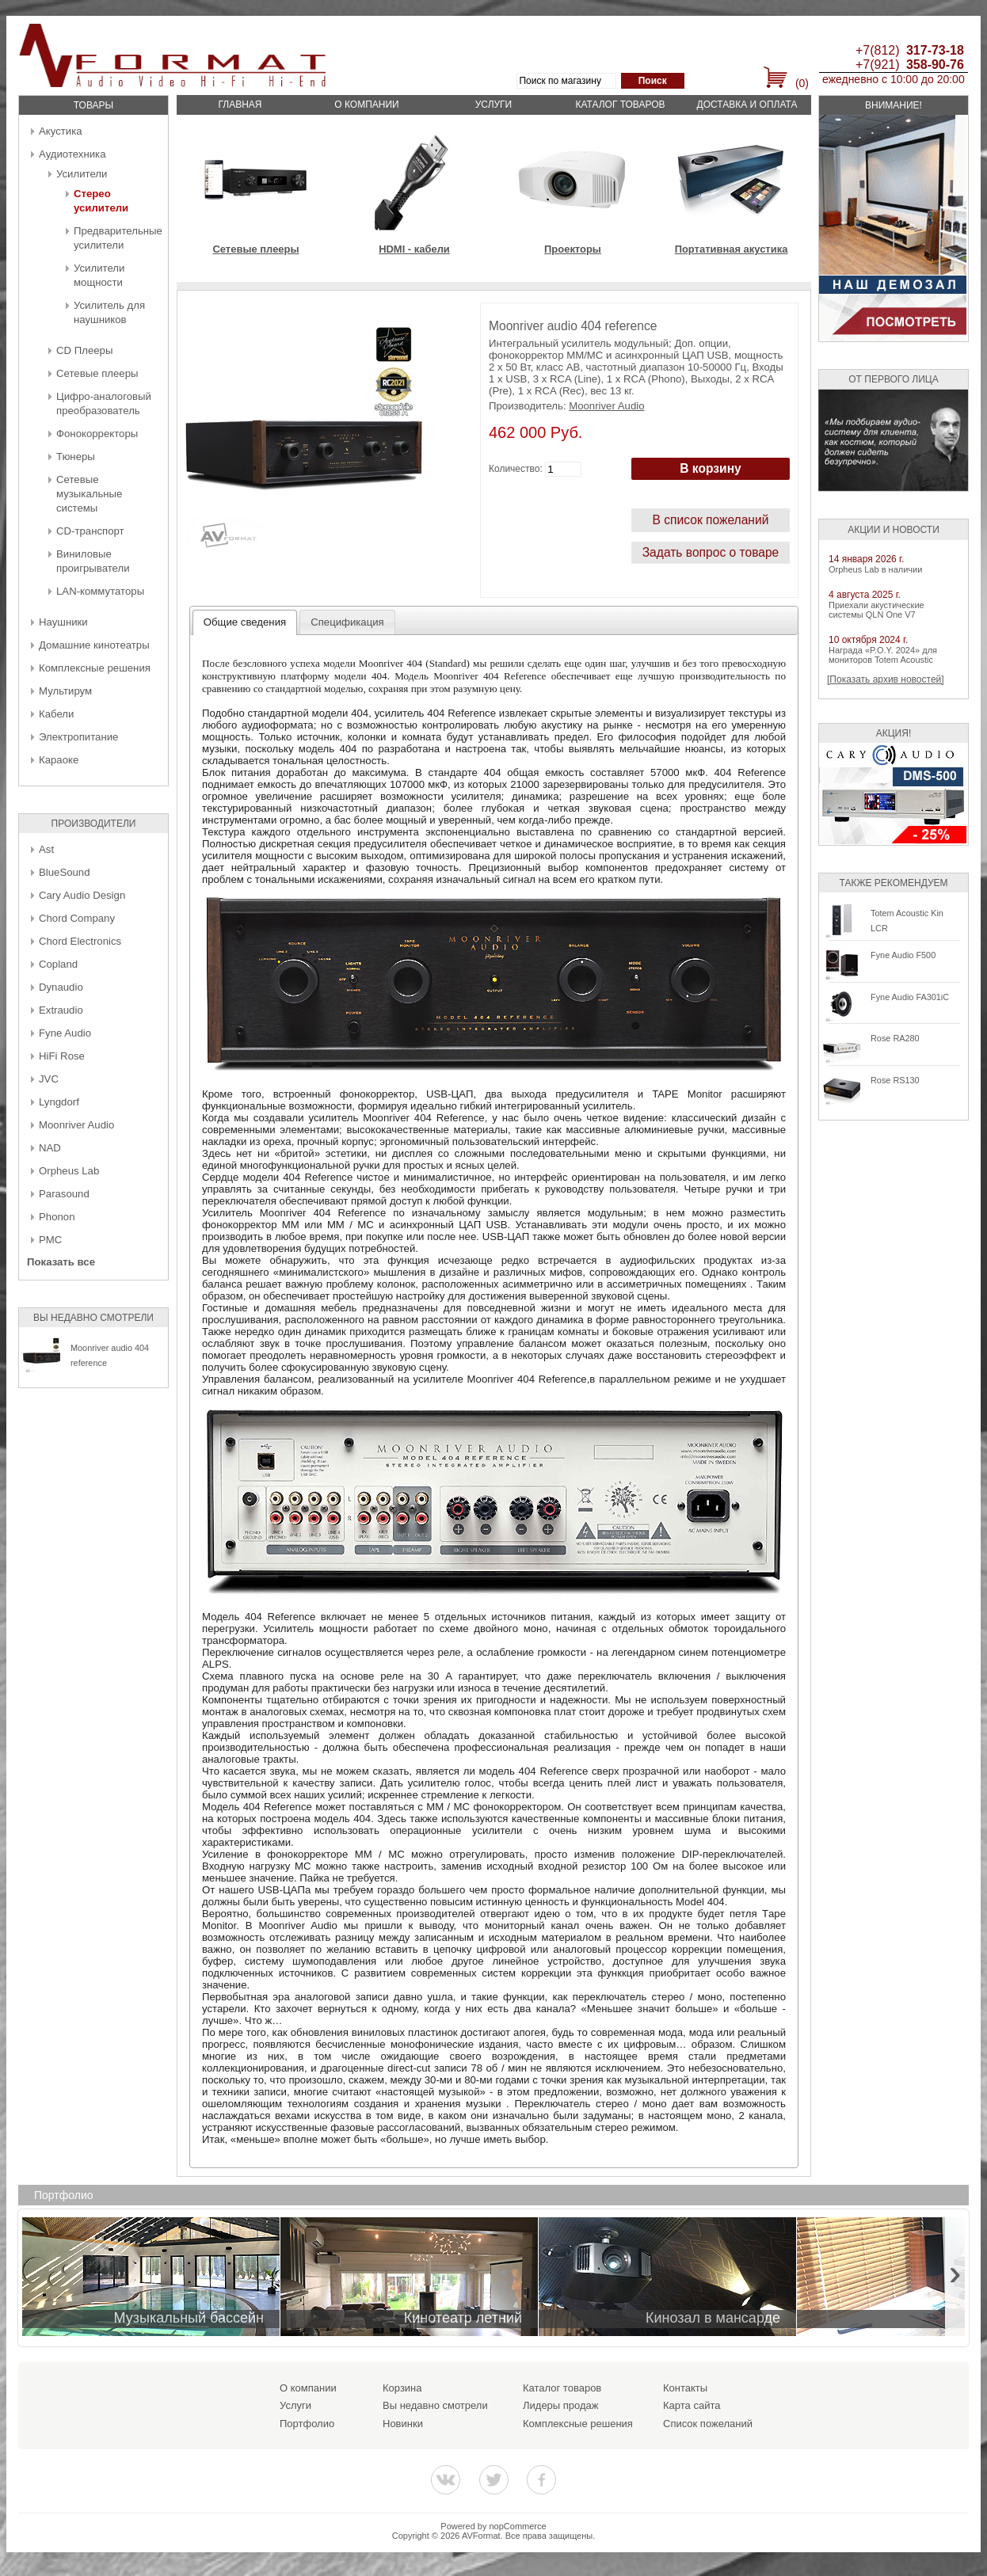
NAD (50, 1148)
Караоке (58, 760)
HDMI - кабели (414, 249)
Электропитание (78, 737)
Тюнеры (75, 456)
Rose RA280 (895, 1038)
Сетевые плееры (97, 373)
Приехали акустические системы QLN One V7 (876, 609)
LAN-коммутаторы (100, 591)
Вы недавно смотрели (435, 2405)
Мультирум (65, 691)
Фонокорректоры (97, 433)
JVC (49, 1079)
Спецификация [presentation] (347, 622)
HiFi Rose (62, 1056)
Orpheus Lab (69, 1171)
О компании (366, 104)
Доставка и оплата (747, 104)
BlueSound (64, 872)
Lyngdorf (59, 1102)
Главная (239, 104)
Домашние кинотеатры (94, 645)
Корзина (402, 2388)
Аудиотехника (72, 154)
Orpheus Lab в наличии (875, 569)
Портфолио (307, 2424)
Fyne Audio (65, 1033)
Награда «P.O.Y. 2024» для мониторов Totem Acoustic (883, 654)
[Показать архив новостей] (885, 679)
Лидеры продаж (561, 2405)
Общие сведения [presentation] (245, 622)
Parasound (64, 1194)
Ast (46, 849)
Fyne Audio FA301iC (910, 997)
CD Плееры (84, 350)
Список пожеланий (708, 2424)
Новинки (403, 2424)
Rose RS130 (895, 1080)
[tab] (245, 622)
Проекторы (572, 249)
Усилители (81, 174)
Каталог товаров (620, 104)
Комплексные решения (95, 668)
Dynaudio (61, 987)
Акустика (60, 131)
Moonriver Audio (76, 1125)
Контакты (685, 2388)
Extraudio (61, 1010)
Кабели (56, 714)
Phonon (56, 1217)
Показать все (61, 1262)
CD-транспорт (90, 531)
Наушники (63, 622)
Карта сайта (691, 2405)
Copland (58, 964)
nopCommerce (518, 2526)
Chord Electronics (80, 941)
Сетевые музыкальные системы (89, 494)
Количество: (516, 468)
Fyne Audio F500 (903, 955)
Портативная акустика (731, 249)
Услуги (494, 104)
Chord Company (77, 918)
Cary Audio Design (82, 895)
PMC (50, 1240)
